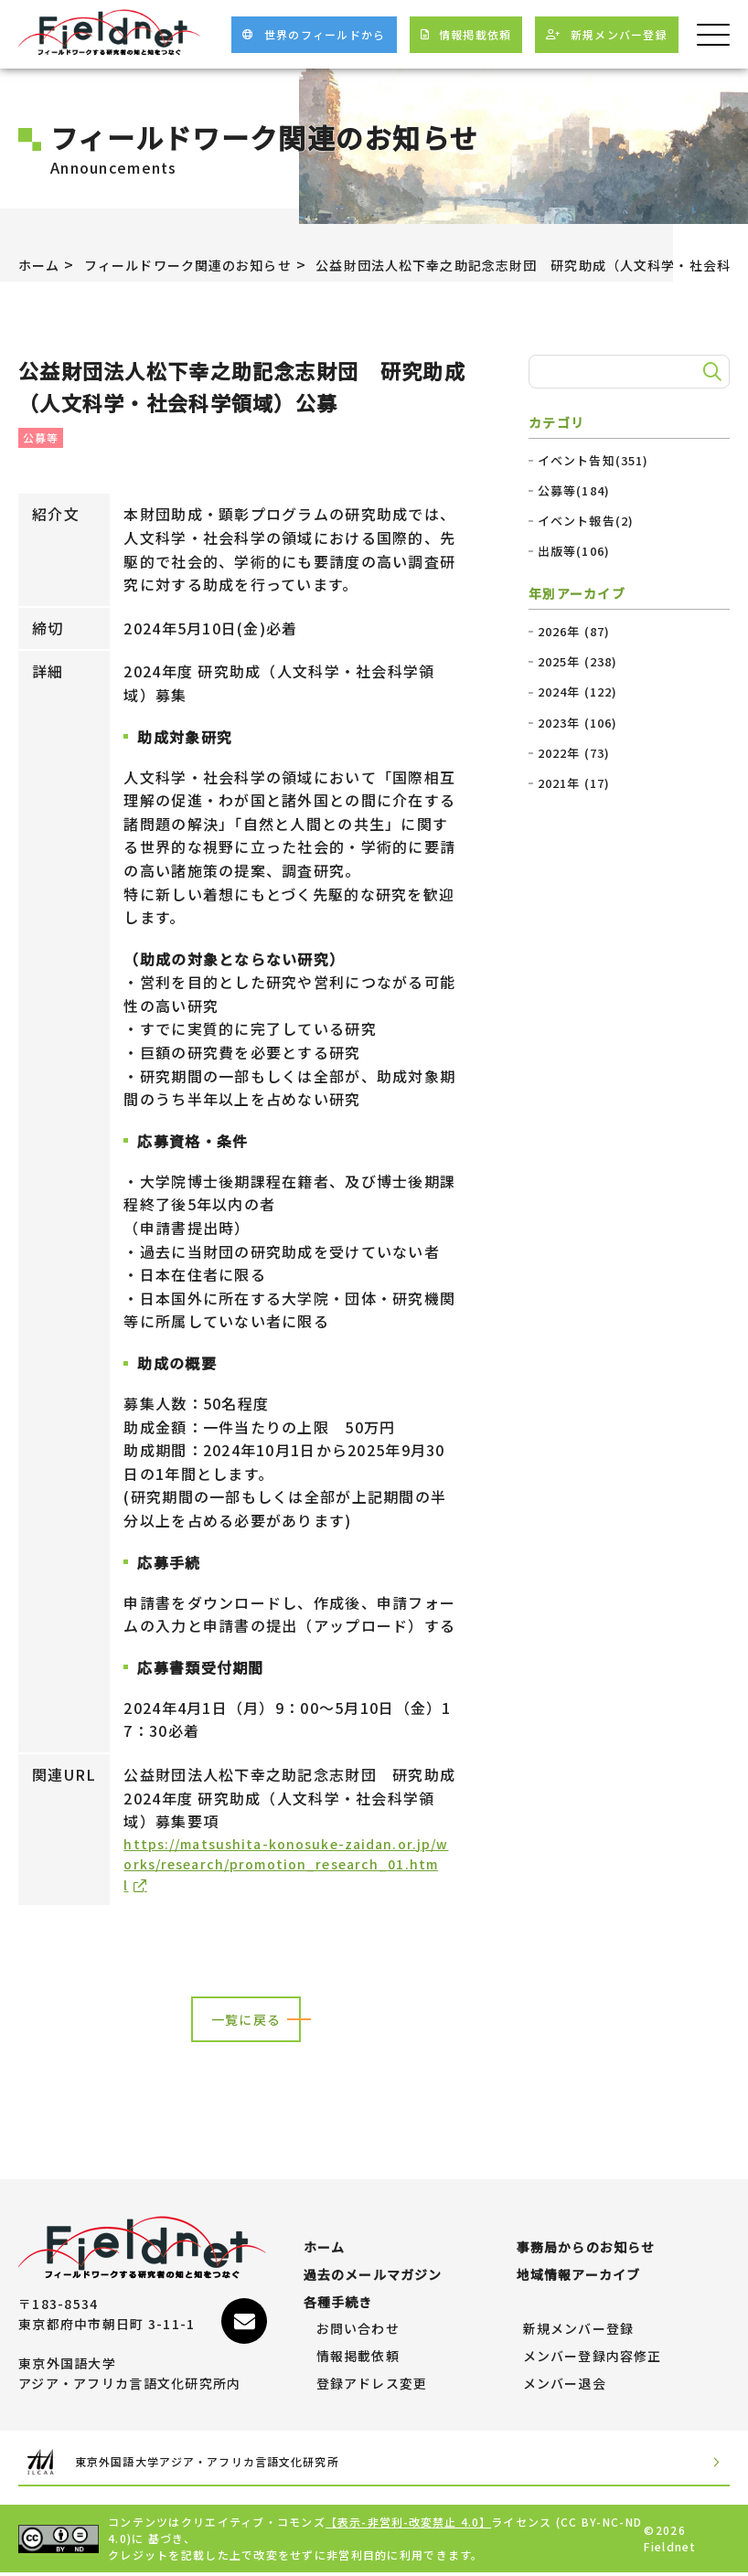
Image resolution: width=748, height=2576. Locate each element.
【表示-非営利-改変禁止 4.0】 (410, 2525)
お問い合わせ (358, 2329)
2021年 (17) (575, 783)
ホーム (42, 264)
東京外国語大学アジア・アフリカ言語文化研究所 (189, 2464)
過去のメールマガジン (373, 2274)
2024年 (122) (578, 692)
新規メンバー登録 (579, 2329)
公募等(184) (574, 491)
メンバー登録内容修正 (593, 2356)
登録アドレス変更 (372, 2383)
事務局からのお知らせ (587, 2248)
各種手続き (338, 2302)
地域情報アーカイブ (579, 2274)
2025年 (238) (578, 662)
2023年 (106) (578, 723)
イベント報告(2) (587, 521)
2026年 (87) (575, 631)
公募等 (41, 437)
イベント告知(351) (594, 460)
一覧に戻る (246, 2028)
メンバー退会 (565, 2383)
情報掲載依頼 (358, 2356)
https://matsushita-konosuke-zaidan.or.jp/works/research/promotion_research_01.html (289, 1868)
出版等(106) (574, 551)
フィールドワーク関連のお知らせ (208, 264)
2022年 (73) (575, 753)
